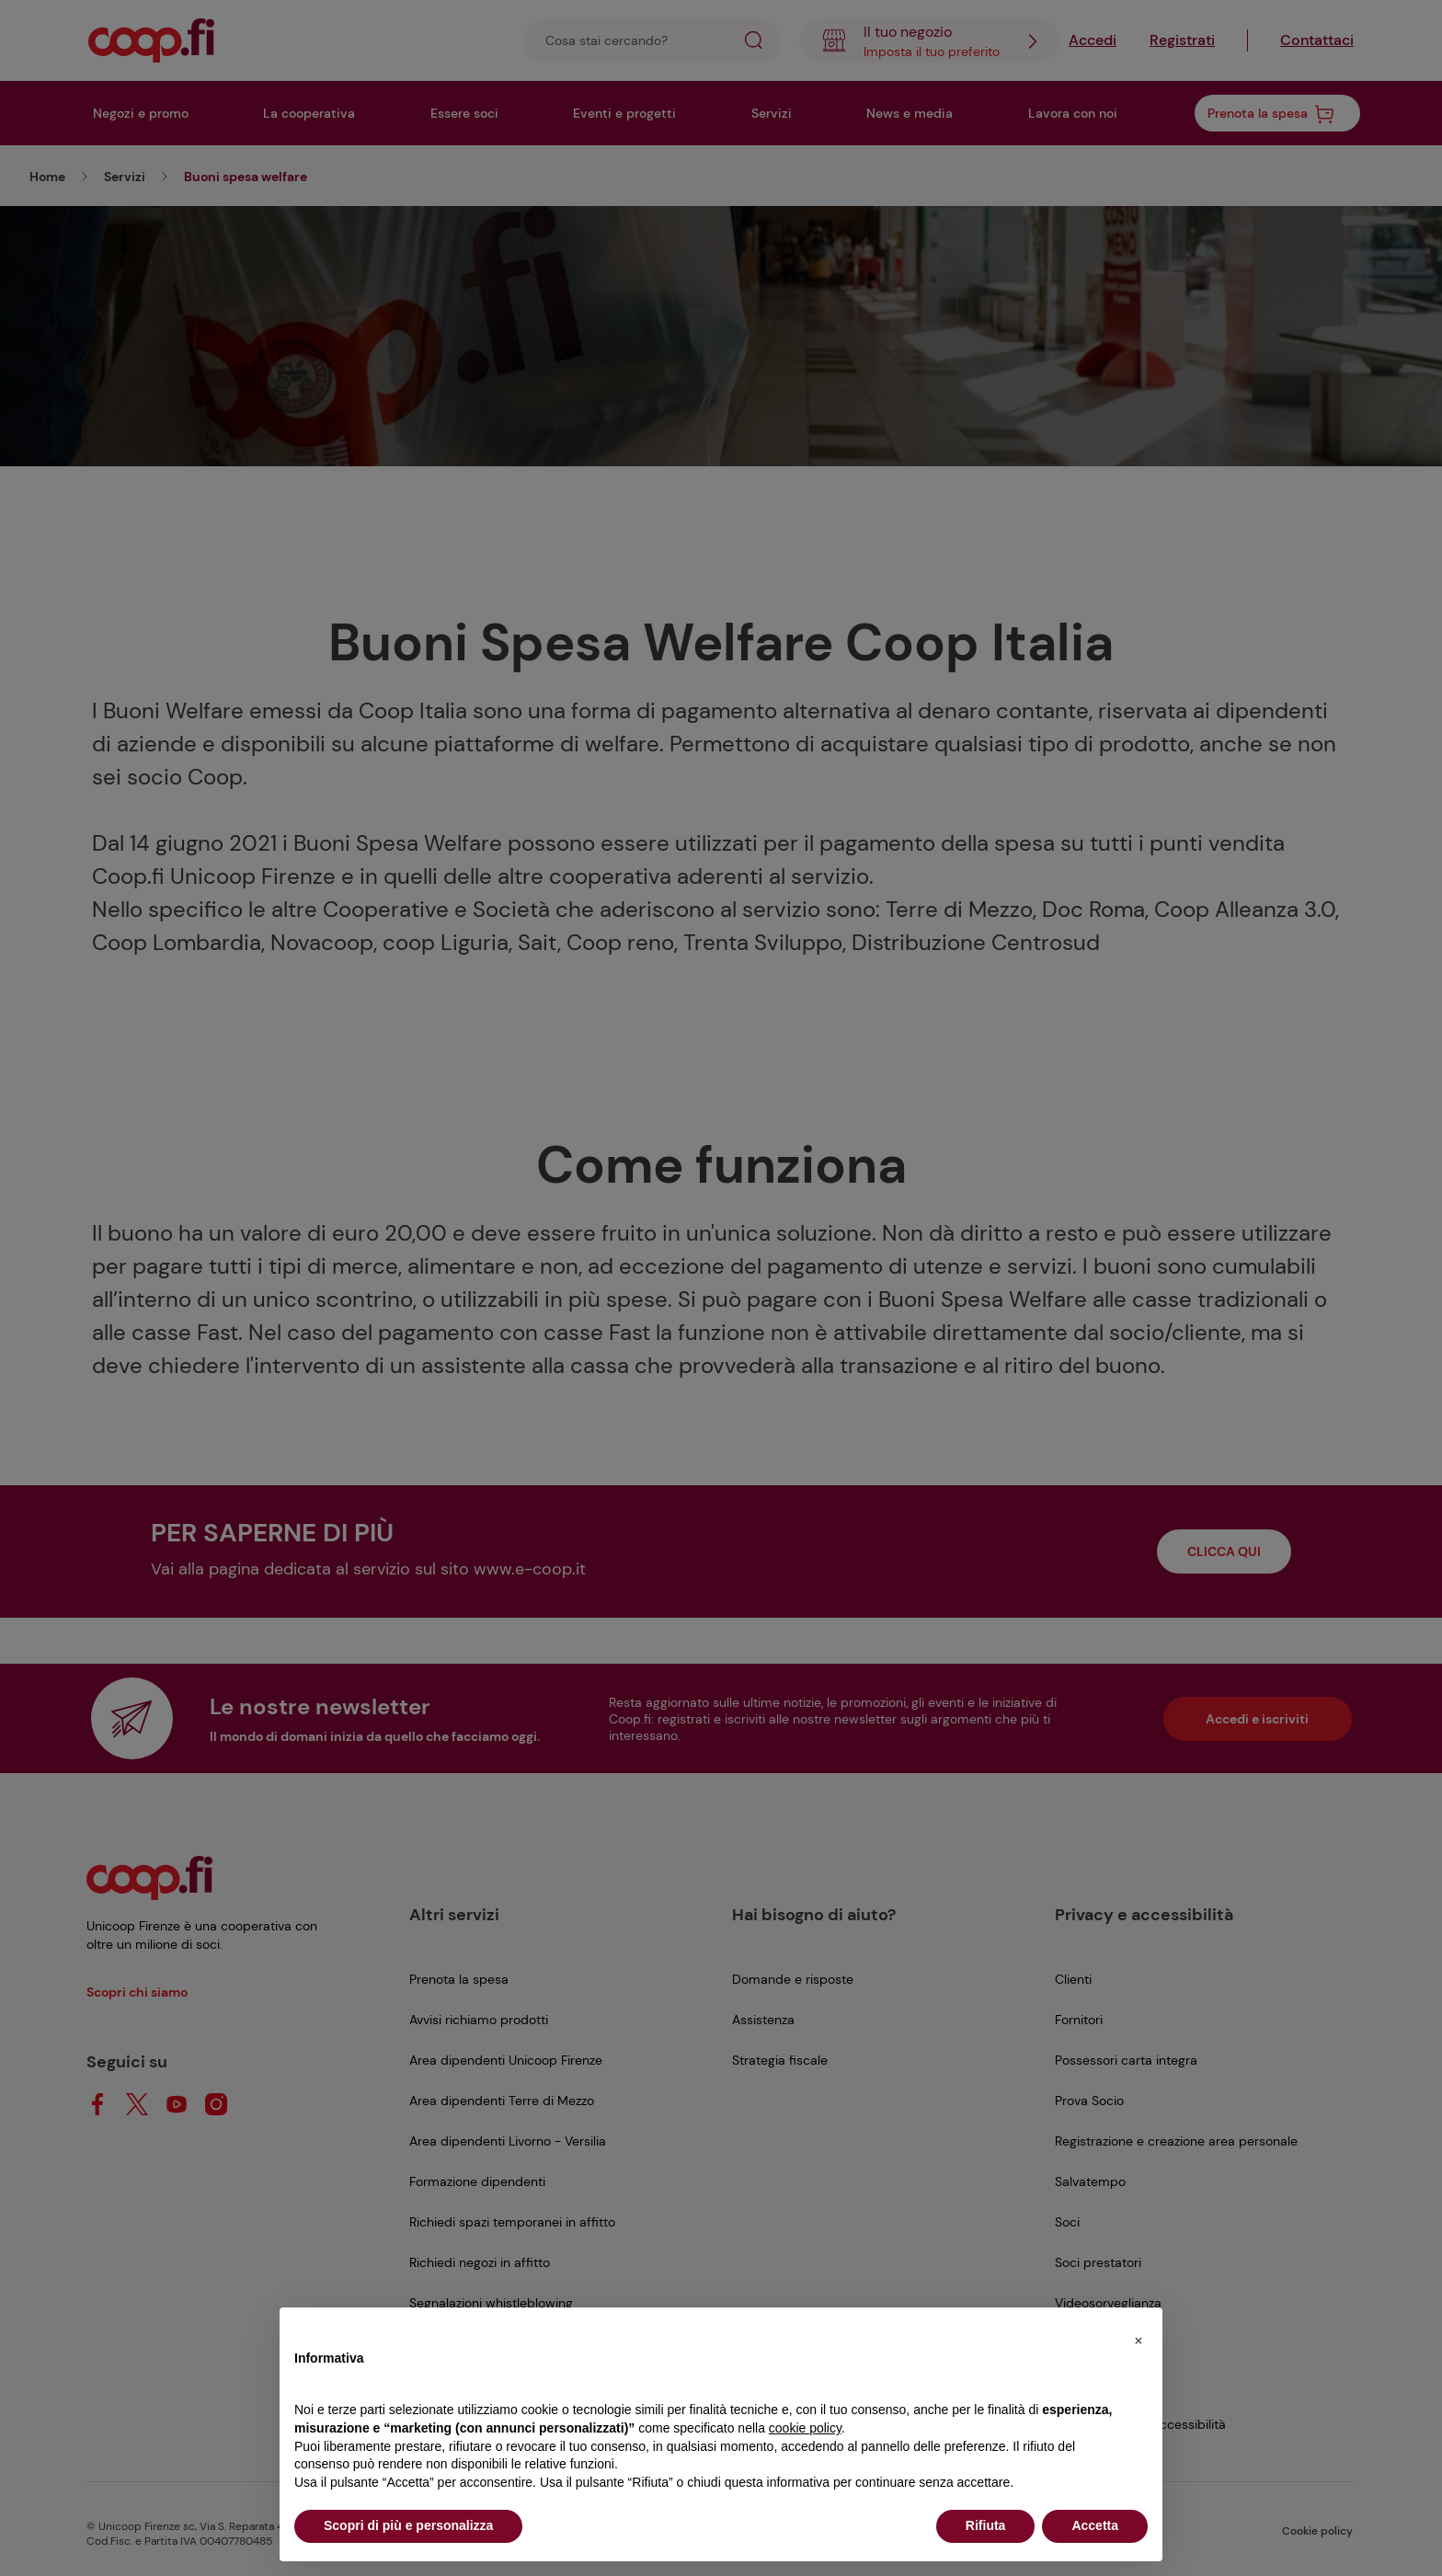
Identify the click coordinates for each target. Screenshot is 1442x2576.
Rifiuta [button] (986, 2525)
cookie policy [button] (805, 2428)
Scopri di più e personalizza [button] (408, 2525)
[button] (1138, 2337)
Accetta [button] (1094, 2525)
